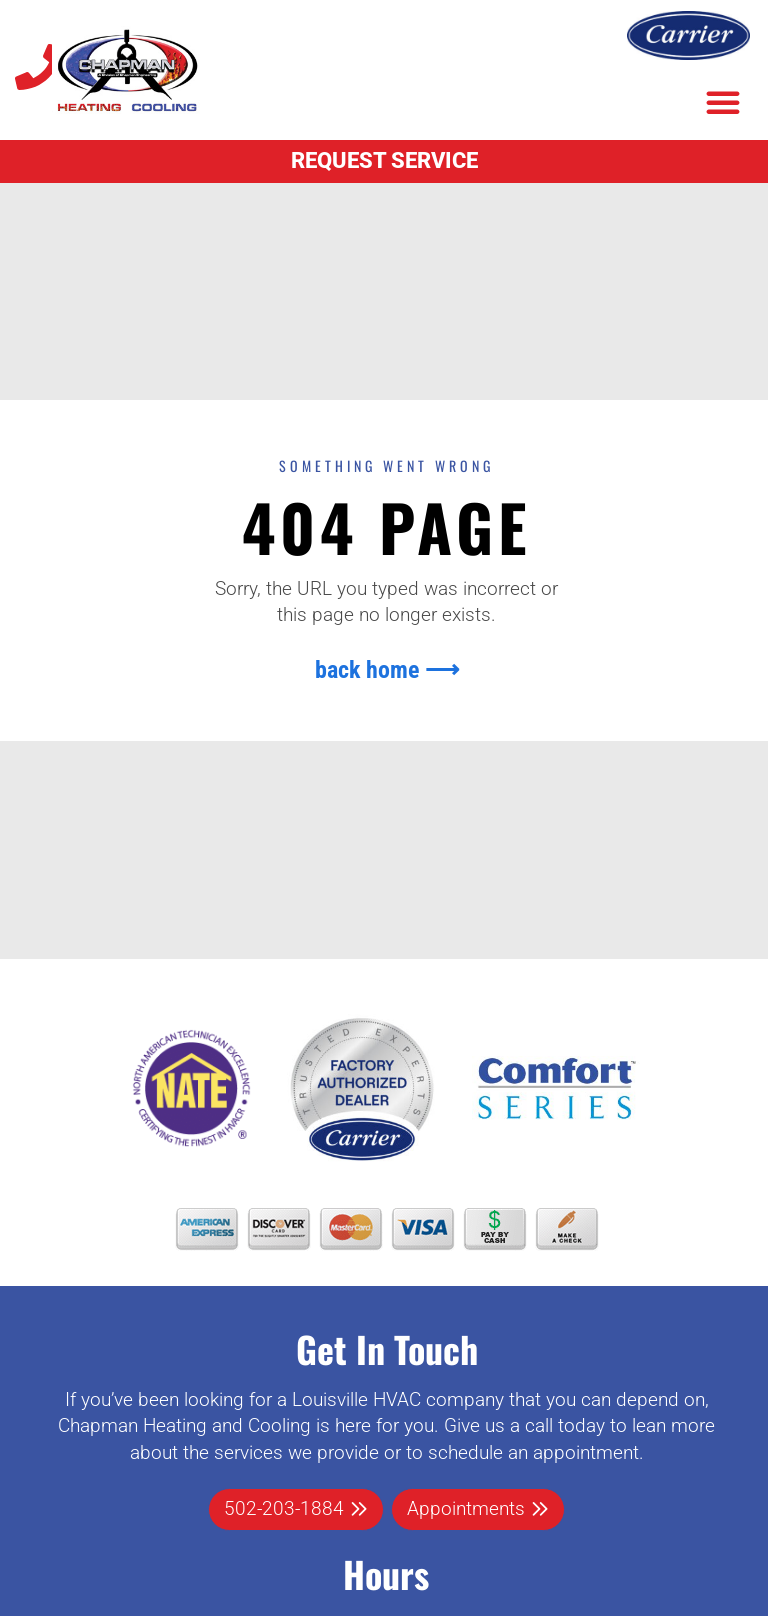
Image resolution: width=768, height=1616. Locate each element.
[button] (723, 102)
